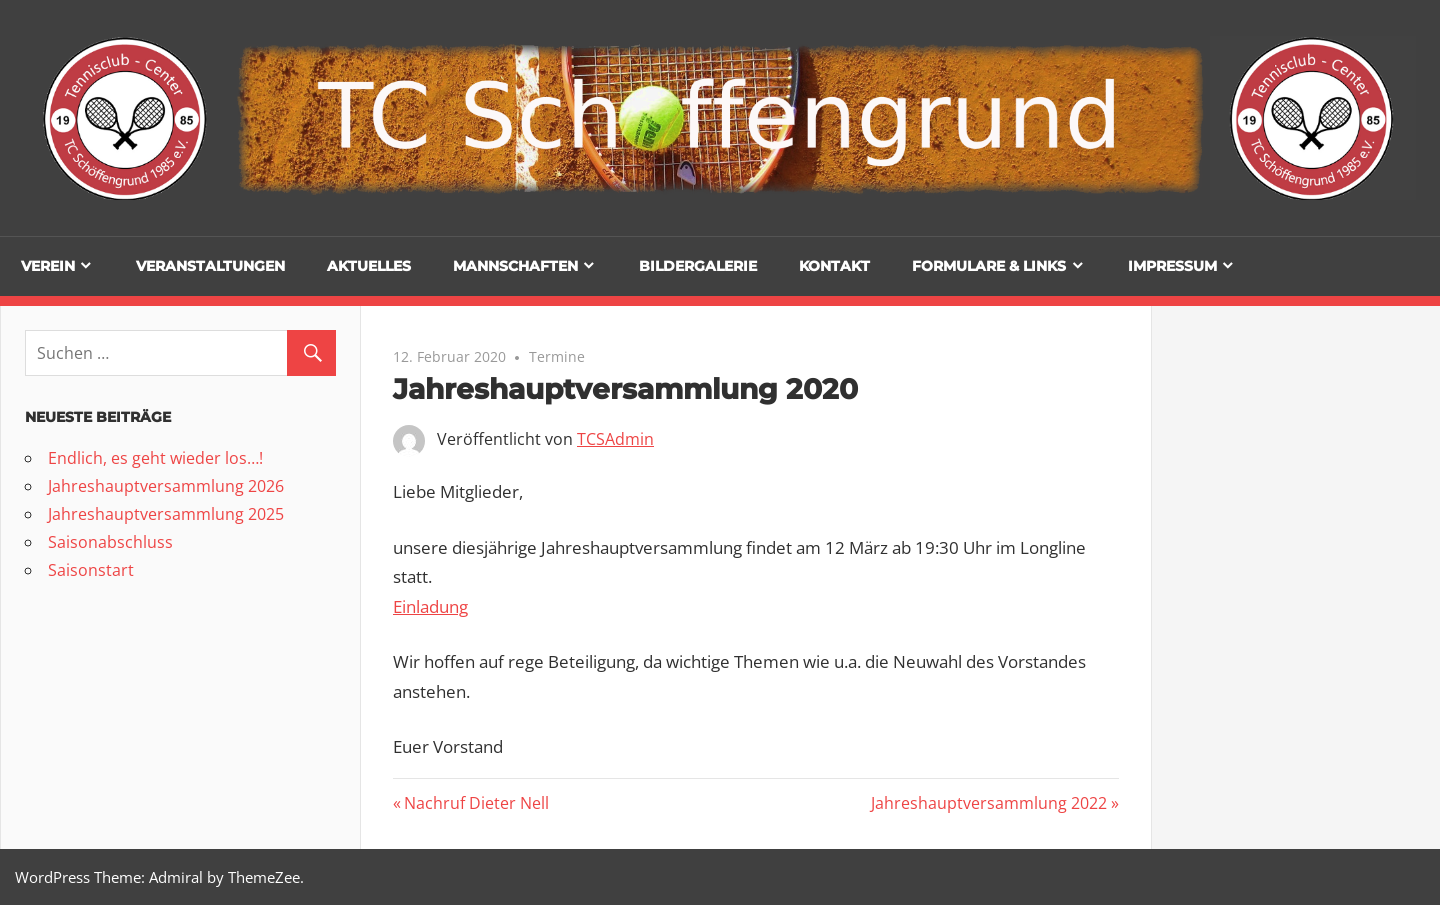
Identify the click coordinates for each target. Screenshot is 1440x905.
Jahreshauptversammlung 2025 (166, 514)
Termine (557, 356)
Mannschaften (515, 266)
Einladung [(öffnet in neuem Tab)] (430, 606)
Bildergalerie (698, 266)
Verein (48, 266)
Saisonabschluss (110, 542)
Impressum (1172, 266)
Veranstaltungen (210, 266)
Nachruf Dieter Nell (476, 803)
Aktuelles (369, 266)
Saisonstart (91, 570)
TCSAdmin (615, 439)
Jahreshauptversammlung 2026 (166, 486)
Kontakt (834, 266)
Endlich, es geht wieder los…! (155, 458)
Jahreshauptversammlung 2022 (989, 803)
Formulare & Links (989, 266)
